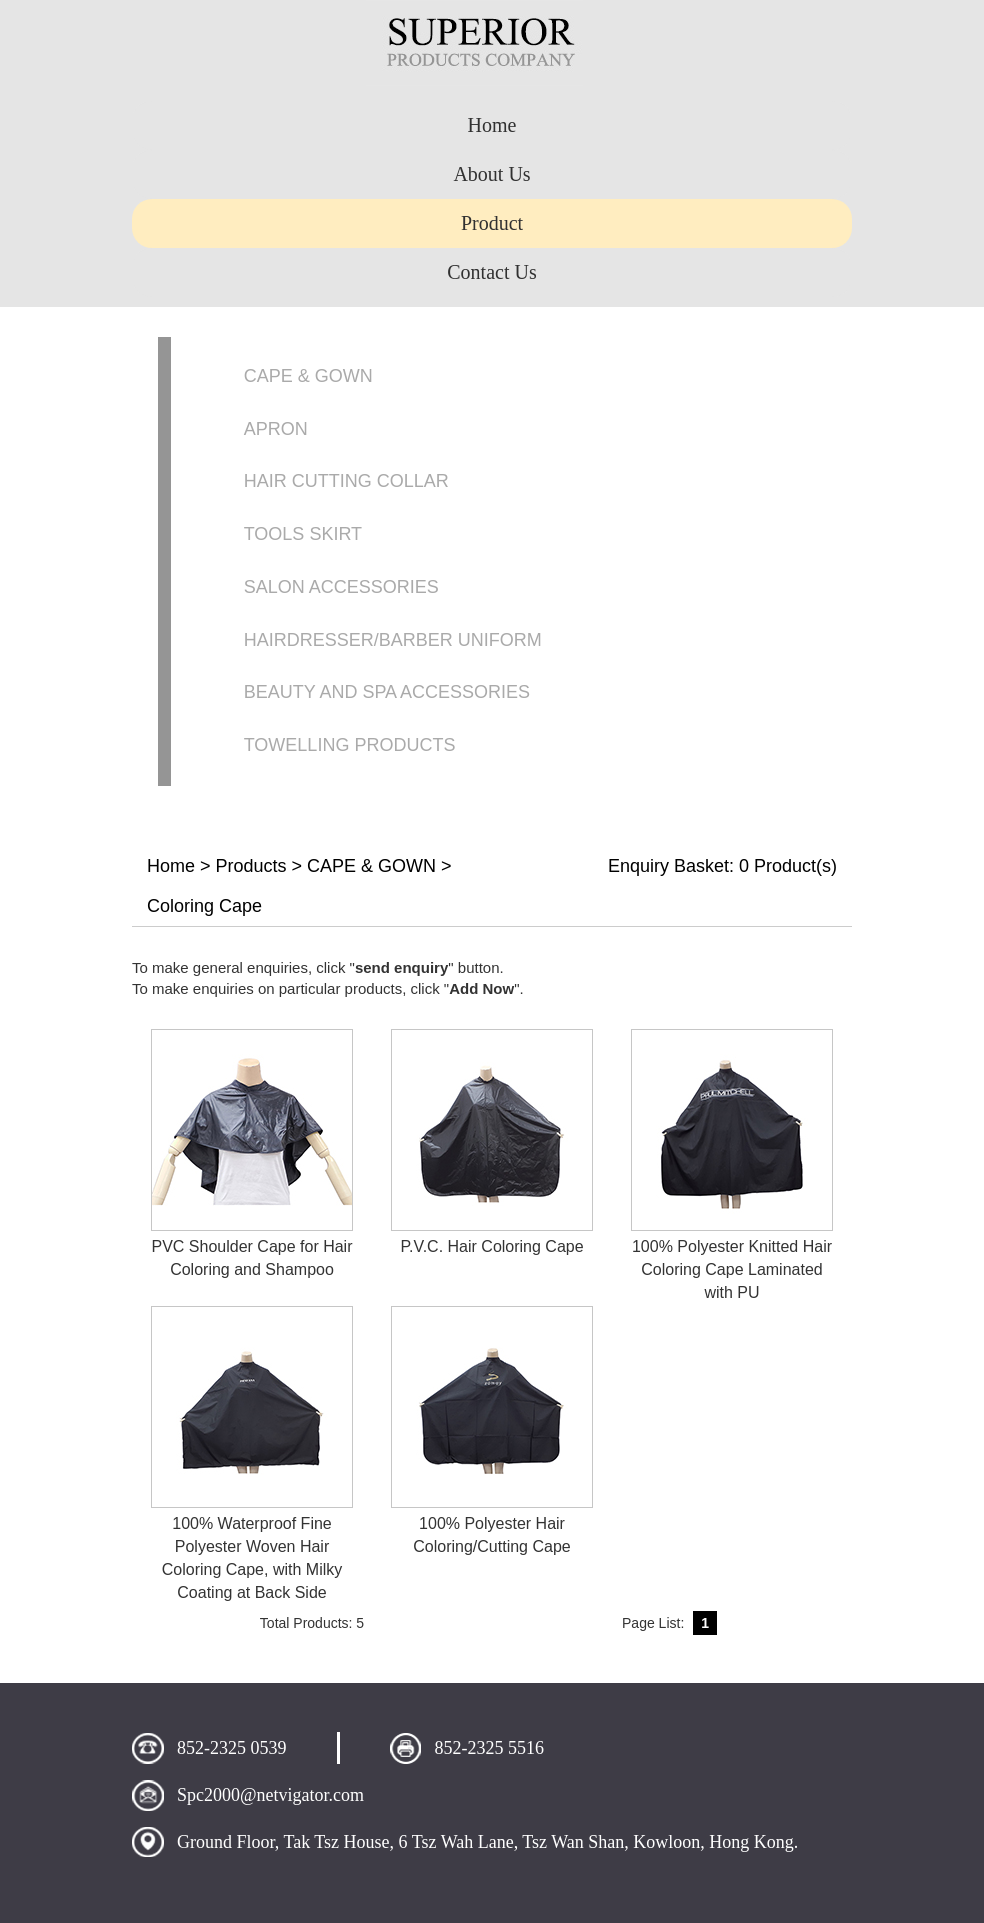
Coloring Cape (204, 906)
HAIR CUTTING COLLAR (346, 481)
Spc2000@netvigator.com (270, 1795)
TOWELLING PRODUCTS (350, 745)
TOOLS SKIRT (303, 534)
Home (171, 866)
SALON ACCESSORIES (341, 587)
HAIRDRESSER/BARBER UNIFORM (393, 640)
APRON (276, 429)
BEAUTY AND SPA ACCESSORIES (387, 692)
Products (251, 866)
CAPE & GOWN (308, 376)
